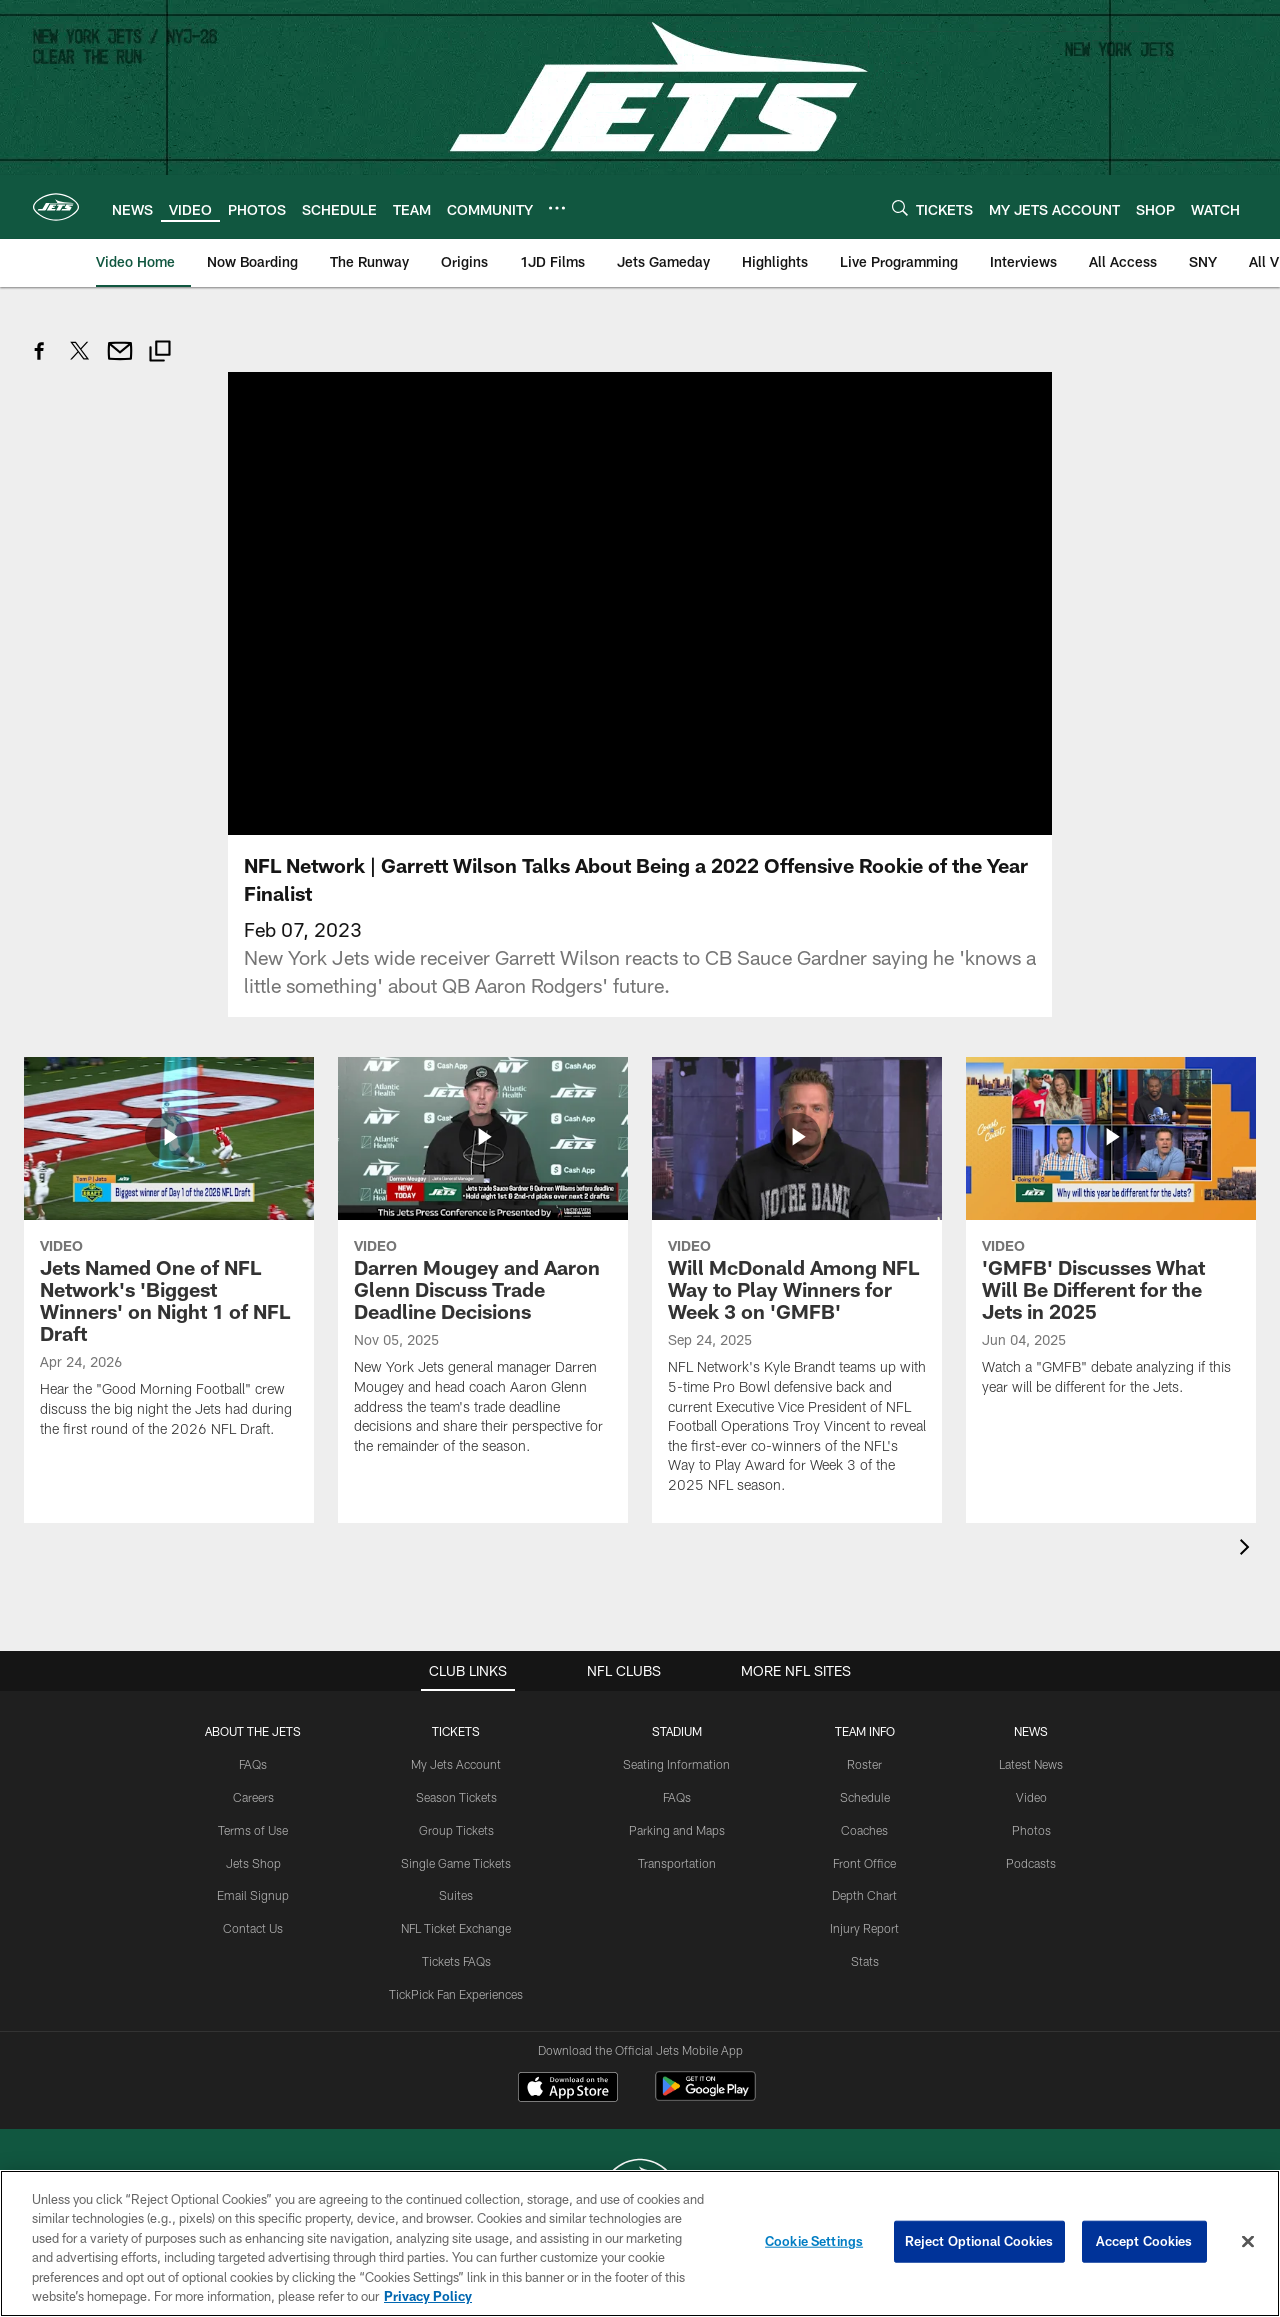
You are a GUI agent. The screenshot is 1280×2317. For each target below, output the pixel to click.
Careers (253, 1797)
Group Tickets (456, 1830)
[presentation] (1248, 1549)
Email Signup (253, 1895)
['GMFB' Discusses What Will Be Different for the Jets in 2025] (1111, 1239)
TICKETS (456, 1731)
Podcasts (1031, 1863)
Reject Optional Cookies (979, 2241)
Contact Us (253, 1928)
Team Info (865, 1731)
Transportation (677, 1863)
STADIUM (677, 1731)
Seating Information (676, 1764)
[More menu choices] (557, 208)
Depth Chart (864, 1895)
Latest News (1031, 1764)
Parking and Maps (677, 1830)
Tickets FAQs (456, 1961)
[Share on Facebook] (40, 361)
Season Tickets (456, 1797)
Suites (456, 1895)
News (1031, 1731)
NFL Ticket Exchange (456, 1928)
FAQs (253, 1764)
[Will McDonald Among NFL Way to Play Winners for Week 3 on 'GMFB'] (797, 1287)
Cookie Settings (814, 2241)
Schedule (865, 1797)
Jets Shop (253, 1863)
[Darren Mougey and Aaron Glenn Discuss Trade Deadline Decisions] (483, 1268)
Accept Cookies (1144, 2241)
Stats (865, 1961)
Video (1031, 1797)
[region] (640, 2243)
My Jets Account (456, 1764)
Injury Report (864, 1928)
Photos (1031, 1830)
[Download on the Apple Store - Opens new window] (568, 2089)
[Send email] (120, 361)
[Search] (900, 207)
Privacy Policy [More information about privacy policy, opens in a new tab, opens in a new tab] (428, 2296)
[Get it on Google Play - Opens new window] (705, 2096)
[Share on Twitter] (80, 361)
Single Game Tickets (456, 1863)
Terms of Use (253, 1830)
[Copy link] (160, 353)
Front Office (864, 1863)
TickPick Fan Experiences (456, 1994)
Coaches (864, 1830)
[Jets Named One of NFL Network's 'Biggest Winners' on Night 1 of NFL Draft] (169, 1259)
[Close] (1248, 2242)
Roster (864, 1764)
